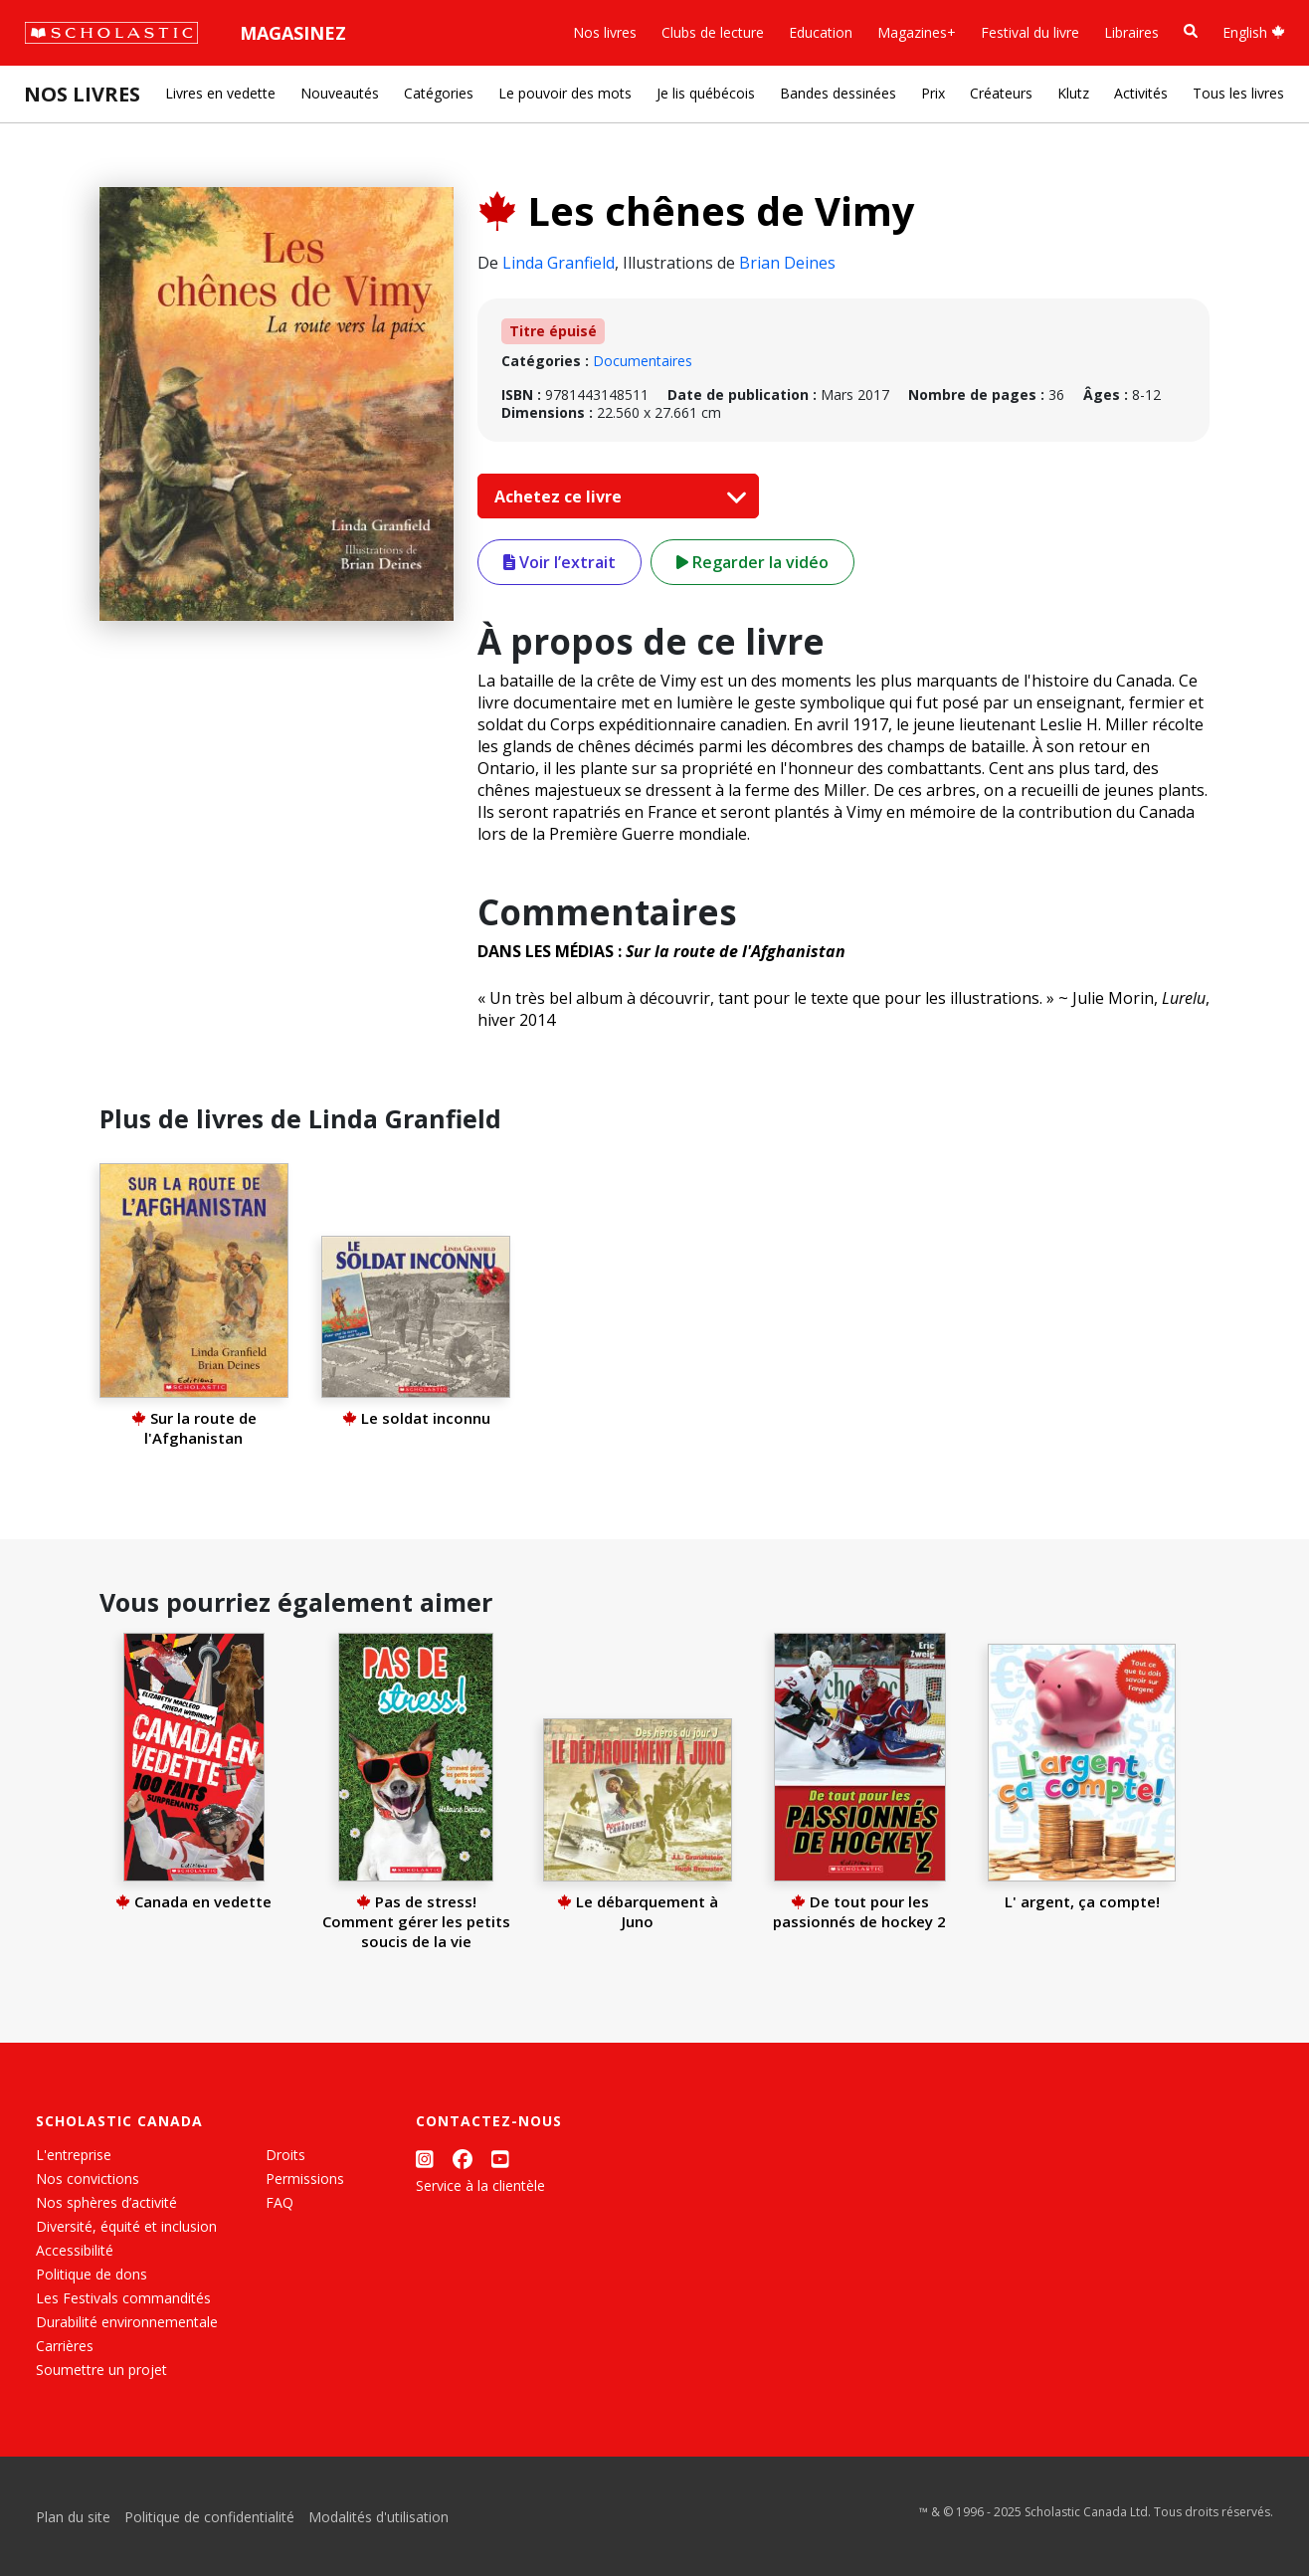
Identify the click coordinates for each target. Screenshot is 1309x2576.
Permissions (305, 2178)
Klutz (1073, 93)
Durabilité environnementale (127, 2321)
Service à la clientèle (480, 2185)
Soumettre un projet (101, 2369)
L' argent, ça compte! (1082, 1901)
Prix (933, 93)
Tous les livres (1238, 93)
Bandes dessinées (838, 93)
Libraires (1131, 32)
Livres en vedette (220, 93)
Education (820, 32)
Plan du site (73, 2516)
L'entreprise (73, 2154)
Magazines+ (916, 32)
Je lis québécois (705, 93)
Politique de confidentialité (209, 2516)
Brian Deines (787, 263)
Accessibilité (74, 2250)
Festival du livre (1030, 32)
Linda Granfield (558, 263)
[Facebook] (462, 2158)
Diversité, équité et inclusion (126, 2226)
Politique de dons (91, 2274)
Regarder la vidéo (752, 562)
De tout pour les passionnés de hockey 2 (859, 1911)
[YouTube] (500, 2158)
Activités (1141, 93)
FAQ (279, 2202)
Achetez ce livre (615, 496)
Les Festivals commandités (123, 2297)
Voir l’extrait (559, 562)
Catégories (438, 93)
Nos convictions (87, 2178)
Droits (285, 2154)
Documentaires (642, 360)
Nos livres (605, 32)
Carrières (65, 2345)
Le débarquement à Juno (637, 1911)
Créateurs (1001, 93)
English (1253, 32)
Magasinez (293, 33)
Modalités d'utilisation (378, 2516)
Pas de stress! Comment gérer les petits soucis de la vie (416, 1921)
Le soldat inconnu (416, 1418)
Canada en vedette (193, 1901)
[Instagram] (425, 2158)
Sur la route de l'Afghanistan (194, 1428)
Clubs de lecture (712, 32)
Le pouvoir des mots (565, 93)
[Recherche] (1191, 31)
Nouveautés (339, 93)
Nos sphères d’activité (106, 2202)
